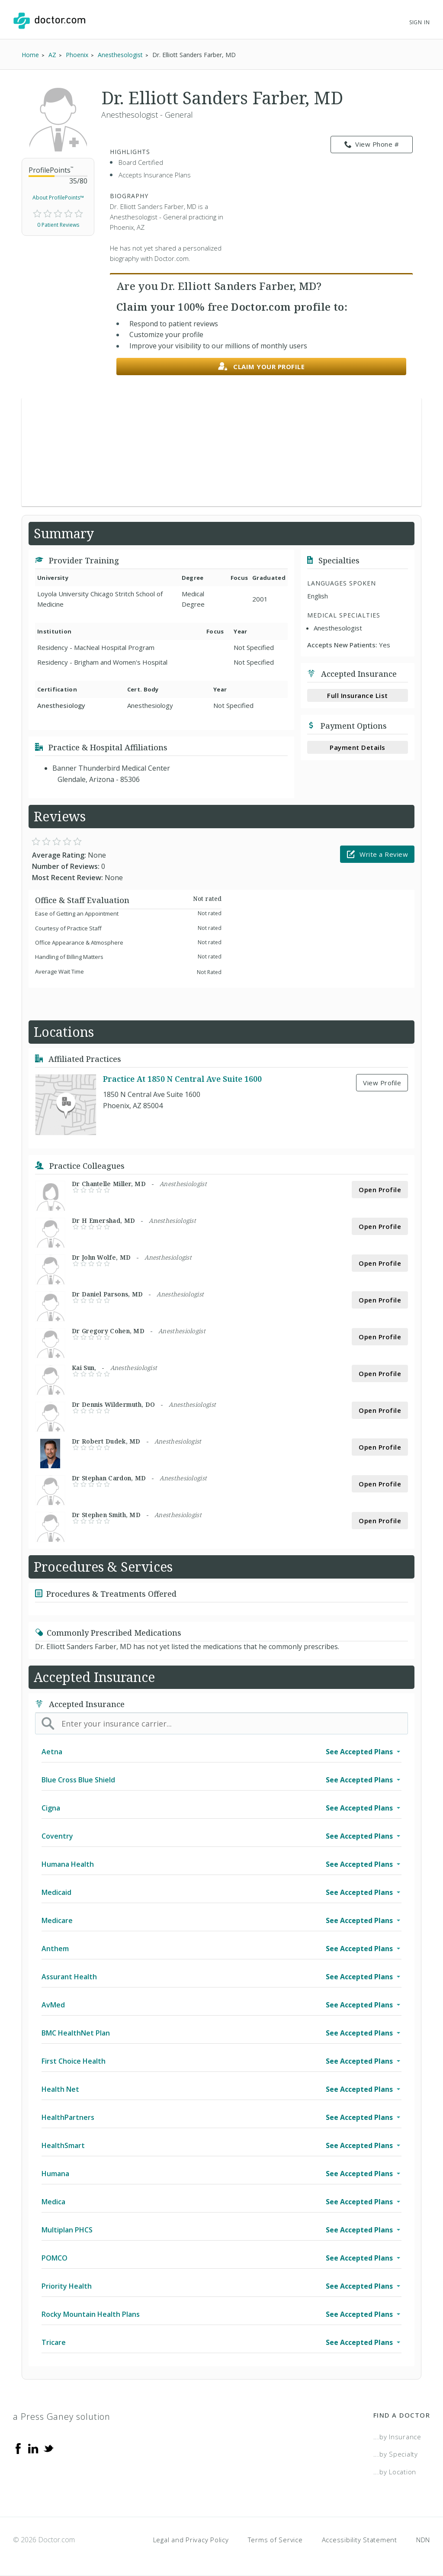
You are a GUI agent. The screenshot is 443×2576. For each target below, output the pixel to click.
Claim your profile (261, 366)
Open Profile (380, 1189)
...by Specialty (395, 2454)
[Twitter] (48, 2448)
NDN (423, 2539)
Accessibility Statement (359, 2539)
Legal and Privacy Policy (191, 2539)
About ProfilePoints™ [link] (58, 197)
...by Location (395, 2471)
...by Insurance (397, 2436)
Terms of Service (275, 2539)
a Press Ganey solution (61, 2416)
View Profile (382, 1082)
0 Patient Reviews (58, 224)
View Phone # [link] (371, 144)
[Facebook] (18, 2448)
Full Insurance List (357, 695)
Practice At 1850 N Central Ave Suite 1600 (182, 1079)
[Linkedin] (33, 2448)
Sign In (419, 22)
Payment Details (357, 747)
